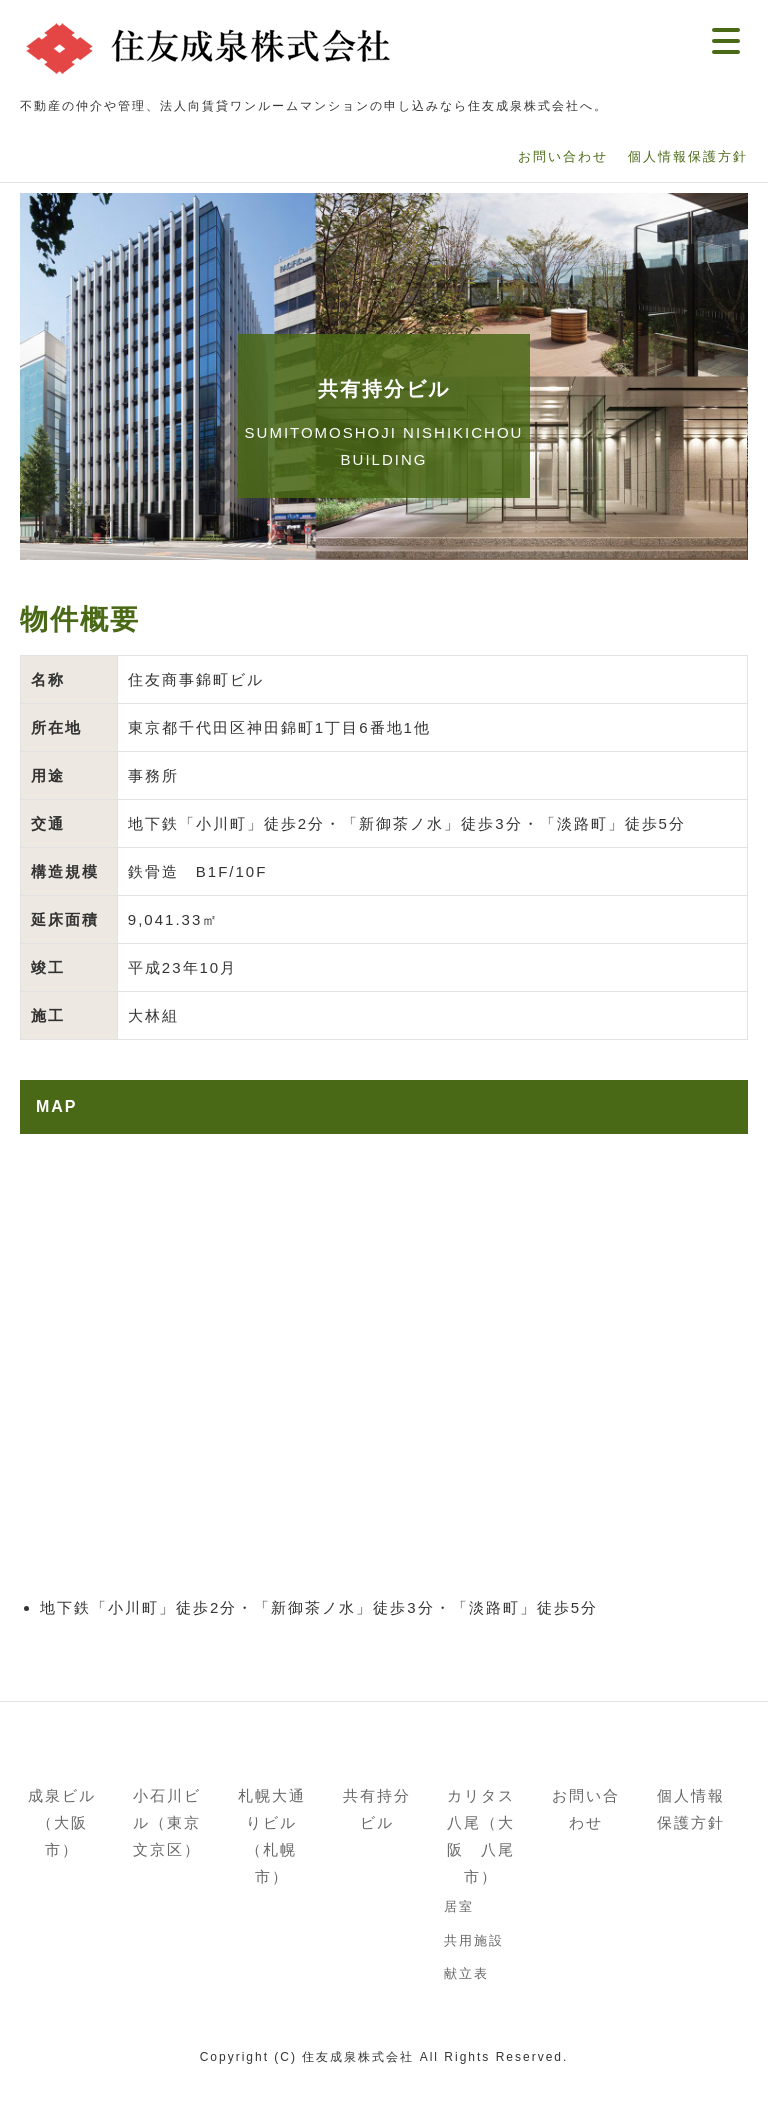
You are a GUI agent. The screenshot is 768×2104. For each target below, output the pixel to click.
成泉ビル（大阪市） (62, 1822)
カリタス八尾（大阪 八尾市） (481, 1836)
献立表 (466, 1973)
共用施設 (474, 1940)
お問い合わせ (586, 1809)
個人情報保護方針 (691, 1809)
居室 (459, 1906)
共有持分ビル (377, 1809)
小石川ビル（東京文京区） (167, 1822)
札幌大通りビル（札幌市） (272, 1836)
